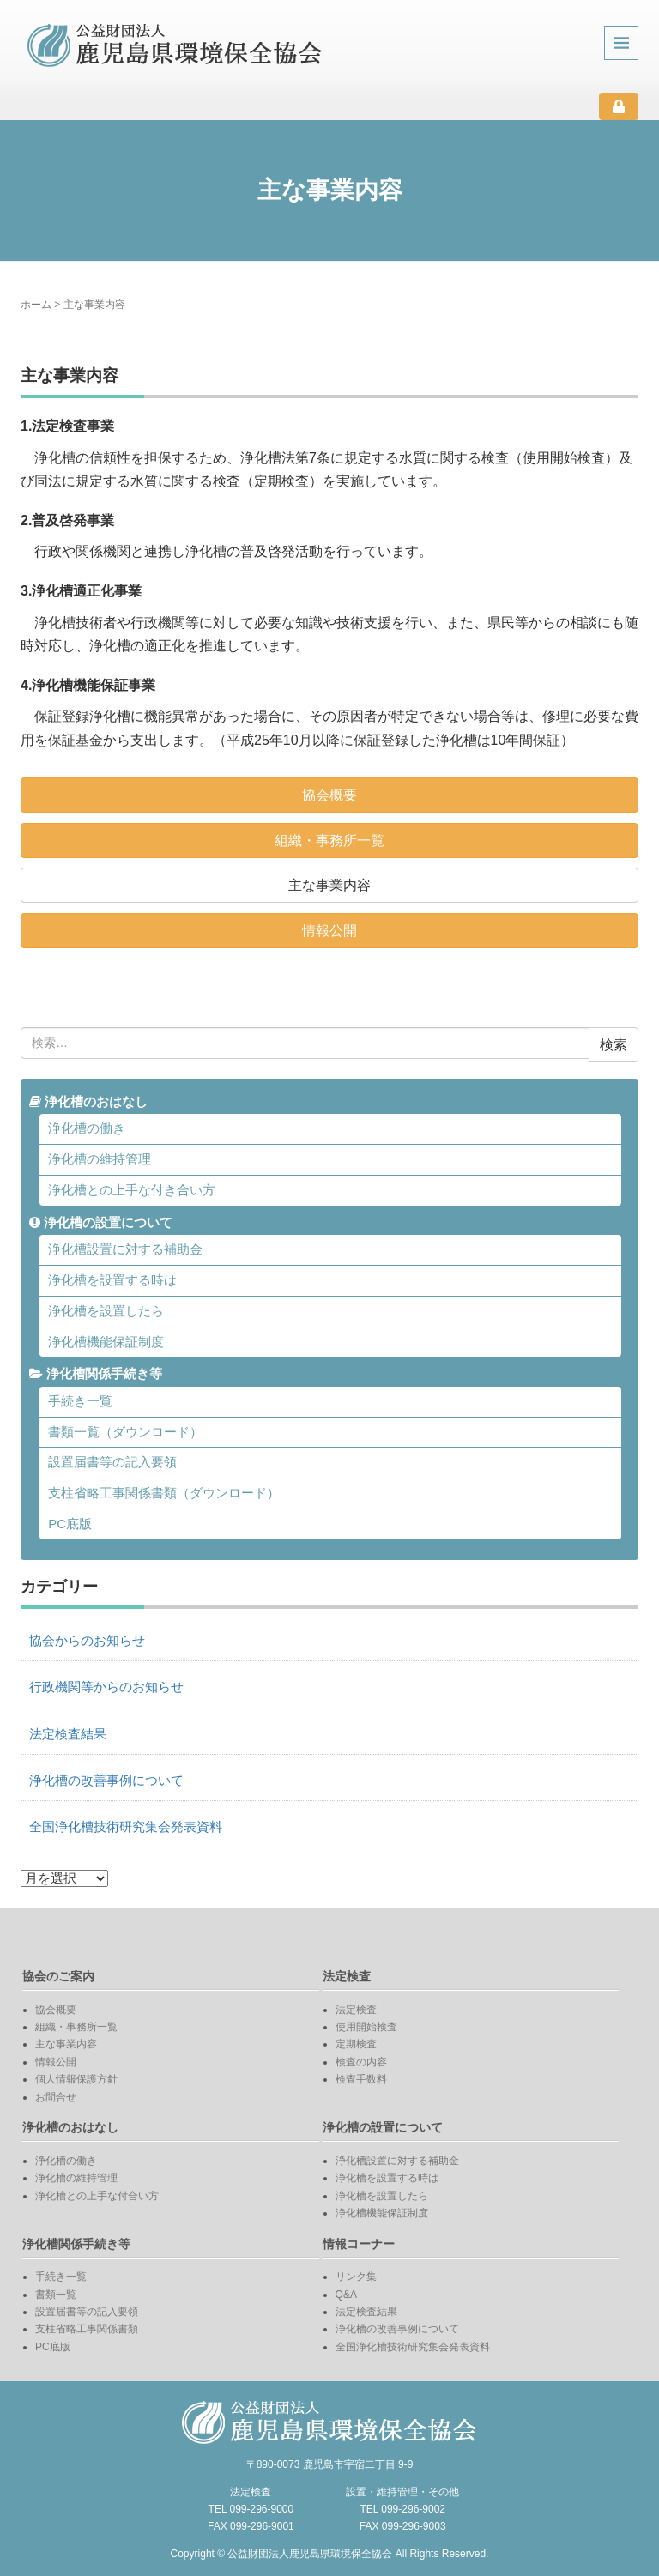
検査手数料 (361, 2079)
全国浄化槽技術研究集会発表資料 (125, 1827)
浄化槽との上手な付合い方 (97, 2196)
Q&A (346, 2295)
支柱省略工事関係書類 (86, 2329)
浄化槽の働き (86, 1128)
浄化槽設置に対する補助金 (125, 1249)
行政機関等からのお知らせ (106, 1687)
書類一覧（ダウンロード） (125, 1432)
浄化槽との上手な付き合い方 (131, 1190)
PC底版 (70, 1524)
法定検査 (356, 2010)
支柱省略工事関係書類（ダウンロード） (164, 1493)
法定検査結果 (67, 1734)
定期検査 (356, 2044)
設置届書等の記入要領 (112, 1462)
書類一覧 (55, 2295)
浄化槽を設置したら (106, 1311)
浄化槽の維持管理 (99, 1159)
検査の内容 (361, 2062)
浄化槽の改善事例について (106, 1780)
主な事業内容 (329, 885)
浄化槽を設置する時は (112, 1280)
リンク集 (356, 2277)
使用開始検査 (366, 2027)
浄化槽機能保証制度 (106, 1342)
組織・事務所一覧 (329, 840)
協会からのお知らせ (87, 1641)
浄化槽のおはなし (88, 1102)
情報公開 (329, 930)
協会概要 (329, 795)
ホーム (36, 305)
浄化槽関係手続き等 (95, 1374)
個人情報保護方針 (76, 2079)
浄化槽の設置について (100, 1223)
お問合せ (55, 2097)
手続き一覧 (80, 1401)
